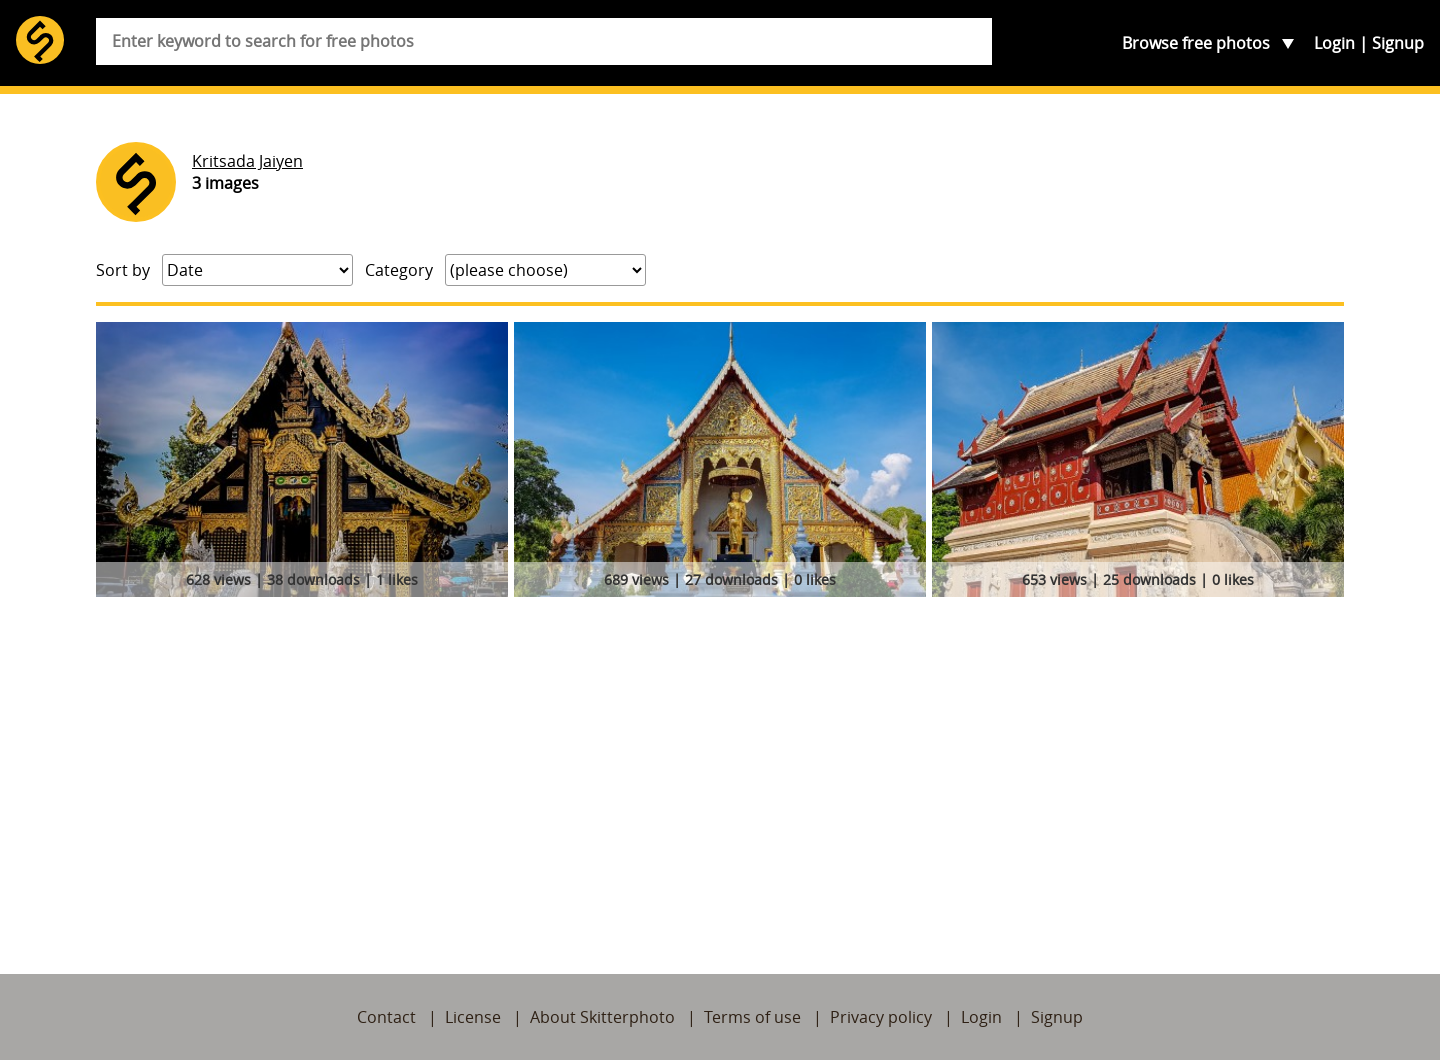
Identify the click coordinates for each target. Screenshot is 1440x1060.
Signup (1398, 43)
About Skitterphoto (602, 1017)
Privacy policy (881, 1017)
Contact (386, 1017)
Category (399, 270)
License (473, 1017)
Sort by (123, 270)
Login (1334, 43)
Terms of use (752, 1017)
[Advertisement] (720, 754)
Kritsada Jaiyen (247, 161)
